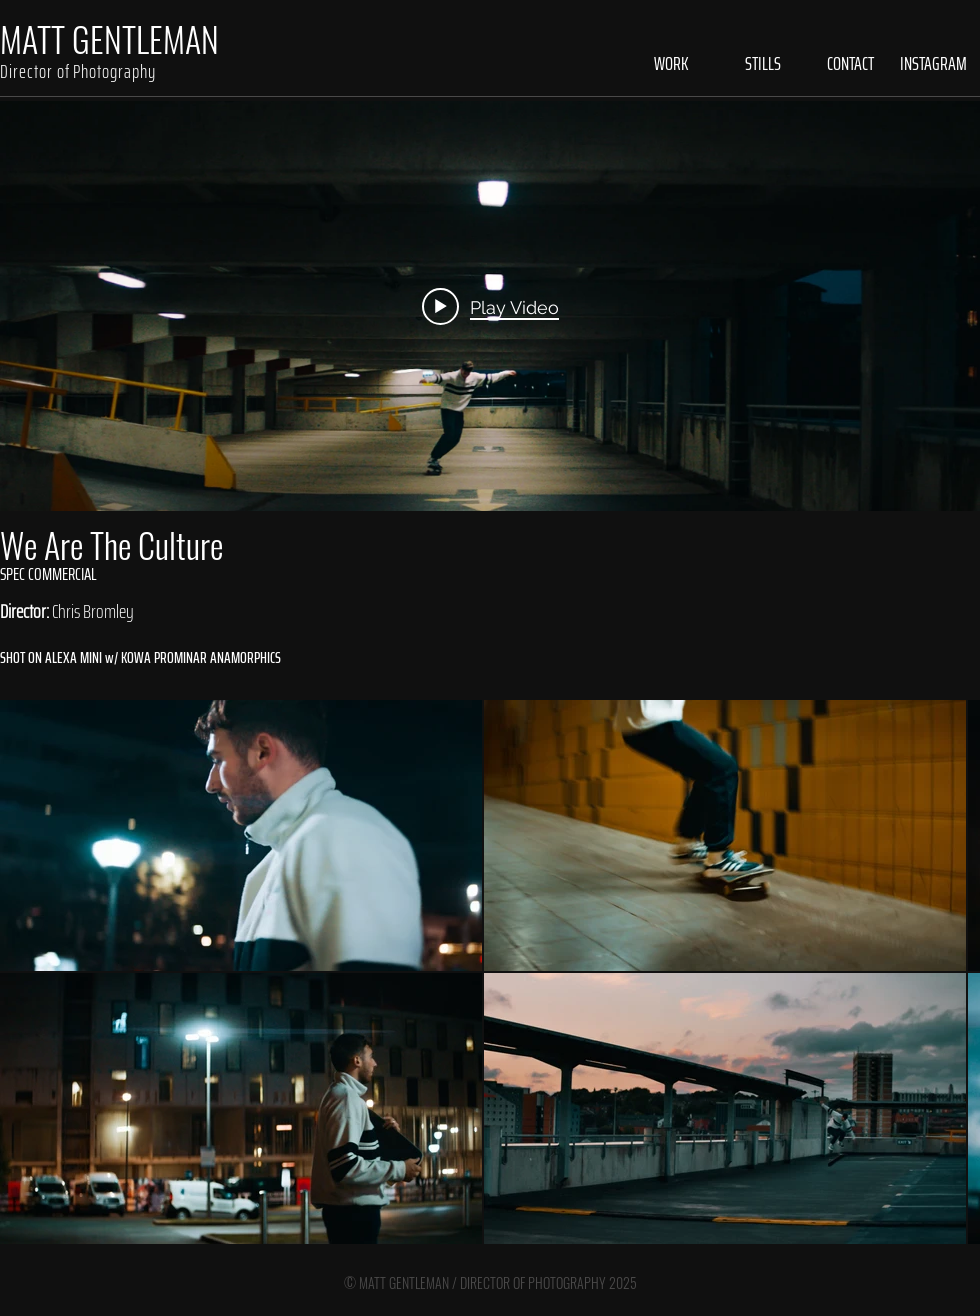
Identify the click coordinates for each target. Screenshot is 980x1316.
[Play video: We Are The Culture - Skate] (490, 306)
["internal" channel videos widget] (490, 306)
